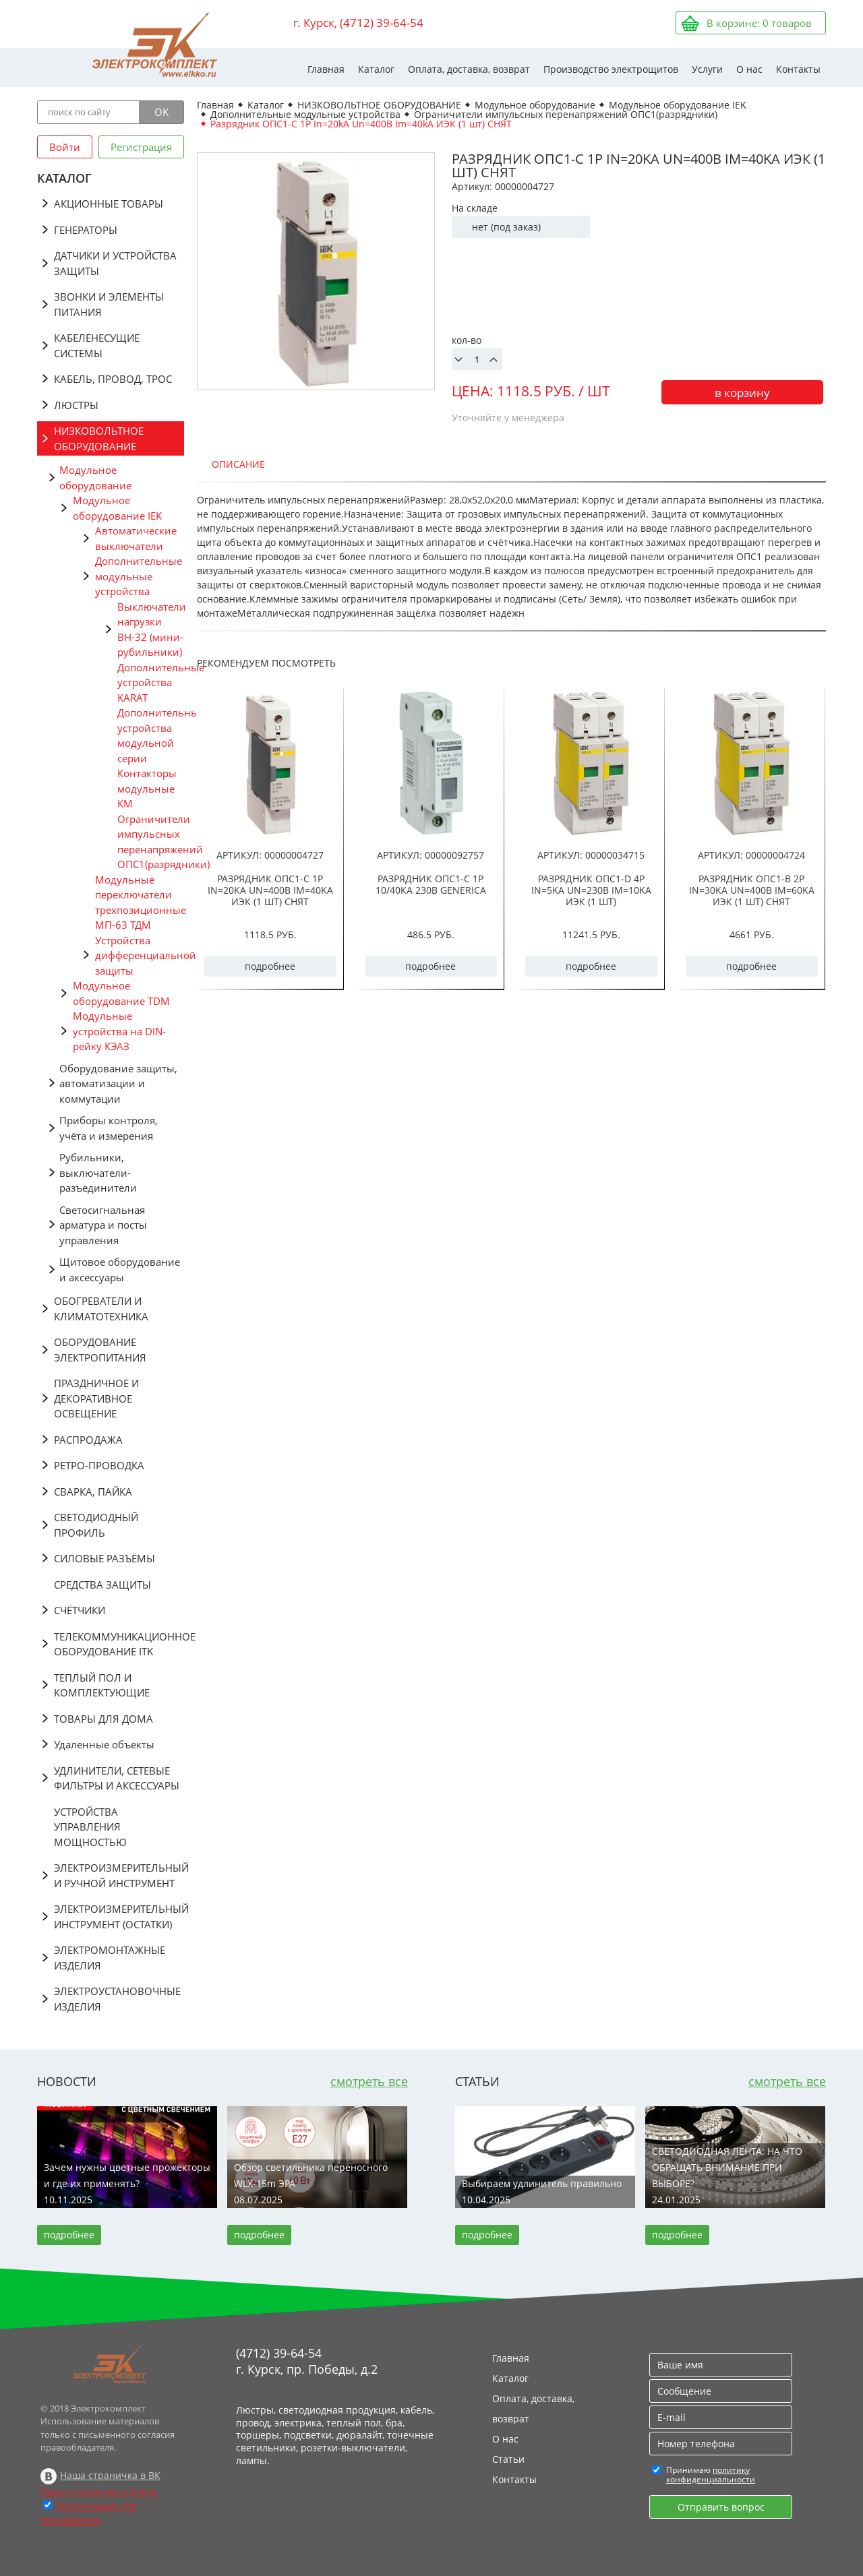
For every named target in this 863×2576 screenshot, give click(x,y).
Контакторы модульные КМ (147, 788)
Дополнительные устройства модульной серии (150, 735)
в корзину (742, 392)
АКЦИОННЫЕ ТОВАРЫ (108, 203)
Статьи (508, 2459)
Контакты (798, 69)
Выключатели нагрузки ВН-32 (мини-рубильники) (150, 629)
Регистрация (141, 147)
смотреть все (369, 2081)
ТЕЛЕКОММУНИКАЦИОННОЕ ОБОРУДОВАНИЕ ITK (119, 1644)
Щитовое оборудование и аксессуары (119, 1269)
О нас (749, 69)
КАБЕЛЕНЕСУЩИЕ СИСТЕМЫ (97, 345)
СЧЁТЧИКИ (79, 1610)
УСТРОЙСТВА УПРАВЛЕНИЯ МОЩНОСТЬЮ (90, 1827)
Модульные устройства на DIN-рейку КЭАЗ (119, 1031)
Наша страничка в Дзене (98, 2491)
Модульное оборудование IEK (117, 507)
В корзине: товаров (759, 23)
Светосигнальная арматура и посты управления (103, 1225)
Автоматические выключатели (136, 538)
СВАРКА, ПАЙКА (93, 1491)
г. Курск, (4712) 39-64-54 (358, 22)
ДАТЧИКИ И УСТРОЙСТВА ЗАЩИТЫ (115, 263)
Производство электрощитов (610, 69)
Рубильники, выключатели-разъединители (98, 1172)
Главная (326, 69)
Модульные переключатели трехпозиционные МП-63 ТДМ (139, 902)
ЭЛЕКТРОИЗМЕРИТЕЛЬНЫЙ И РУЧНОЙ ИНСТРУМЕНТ (119, 1875)
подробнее (270, 966)
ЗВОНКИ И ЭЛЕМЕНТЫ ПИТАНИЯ (109, 304)
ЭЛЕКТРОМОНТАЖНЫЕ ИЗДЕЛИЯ (109, 1957)
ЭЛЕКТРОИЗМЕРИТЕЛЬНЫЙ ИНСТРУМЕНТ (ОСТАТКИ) (119, 1916)
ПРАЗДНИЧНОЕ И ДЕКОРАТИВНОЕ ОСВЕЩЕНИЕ (96, 1398)
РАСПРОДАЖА (88, 1439)
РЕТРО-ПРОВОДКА (99, 1465)
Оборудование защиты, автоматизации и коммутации (118, 1083)
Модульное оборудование (95, 477)
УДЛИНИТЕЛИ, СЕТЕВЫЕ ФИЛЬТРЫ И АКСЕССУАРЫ (116, 1778)
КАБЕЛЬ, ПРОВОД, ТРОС (113, 379)
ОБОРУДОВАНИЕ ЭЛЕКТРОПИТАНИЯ (100, 1349)
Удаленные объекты (104, 1744)
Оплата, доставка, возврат (469, 69)
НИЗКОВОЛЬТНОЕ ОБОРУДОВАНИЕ (99, 438)
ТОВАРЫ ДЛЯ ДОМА (103, 1718)
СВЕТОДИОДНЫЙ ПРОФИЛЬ (96, 1524)
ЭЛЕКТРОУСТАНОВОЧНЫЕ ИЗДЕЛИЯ (117, 1998)
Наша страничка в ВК (110, 2475)
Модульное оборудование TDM (121, 993)
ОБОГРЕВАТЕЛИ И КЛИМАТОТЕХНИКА (101, 1308)
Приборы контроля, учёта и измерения (108, 1127)
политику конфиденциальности (710, 2474)
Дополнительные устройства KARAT (150, 682)
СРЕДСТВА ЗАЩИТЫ (102, 1584)
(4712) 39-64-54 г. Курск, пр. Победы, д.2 (307, 2361)
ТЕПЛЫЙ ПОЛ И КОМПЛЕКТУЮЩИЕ (102, 1685)
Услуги (707, 69)
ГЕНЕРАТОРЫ (85, 230)
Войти (64, 147)
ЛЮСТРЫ (76, 405)
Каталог (376, 69)
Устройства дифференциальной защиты (139, 955)
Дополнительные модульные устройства (138, 576)
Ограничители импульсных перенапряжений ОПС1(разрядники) (150, 841)
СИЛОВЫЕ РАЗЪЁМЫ (104, 1558)
